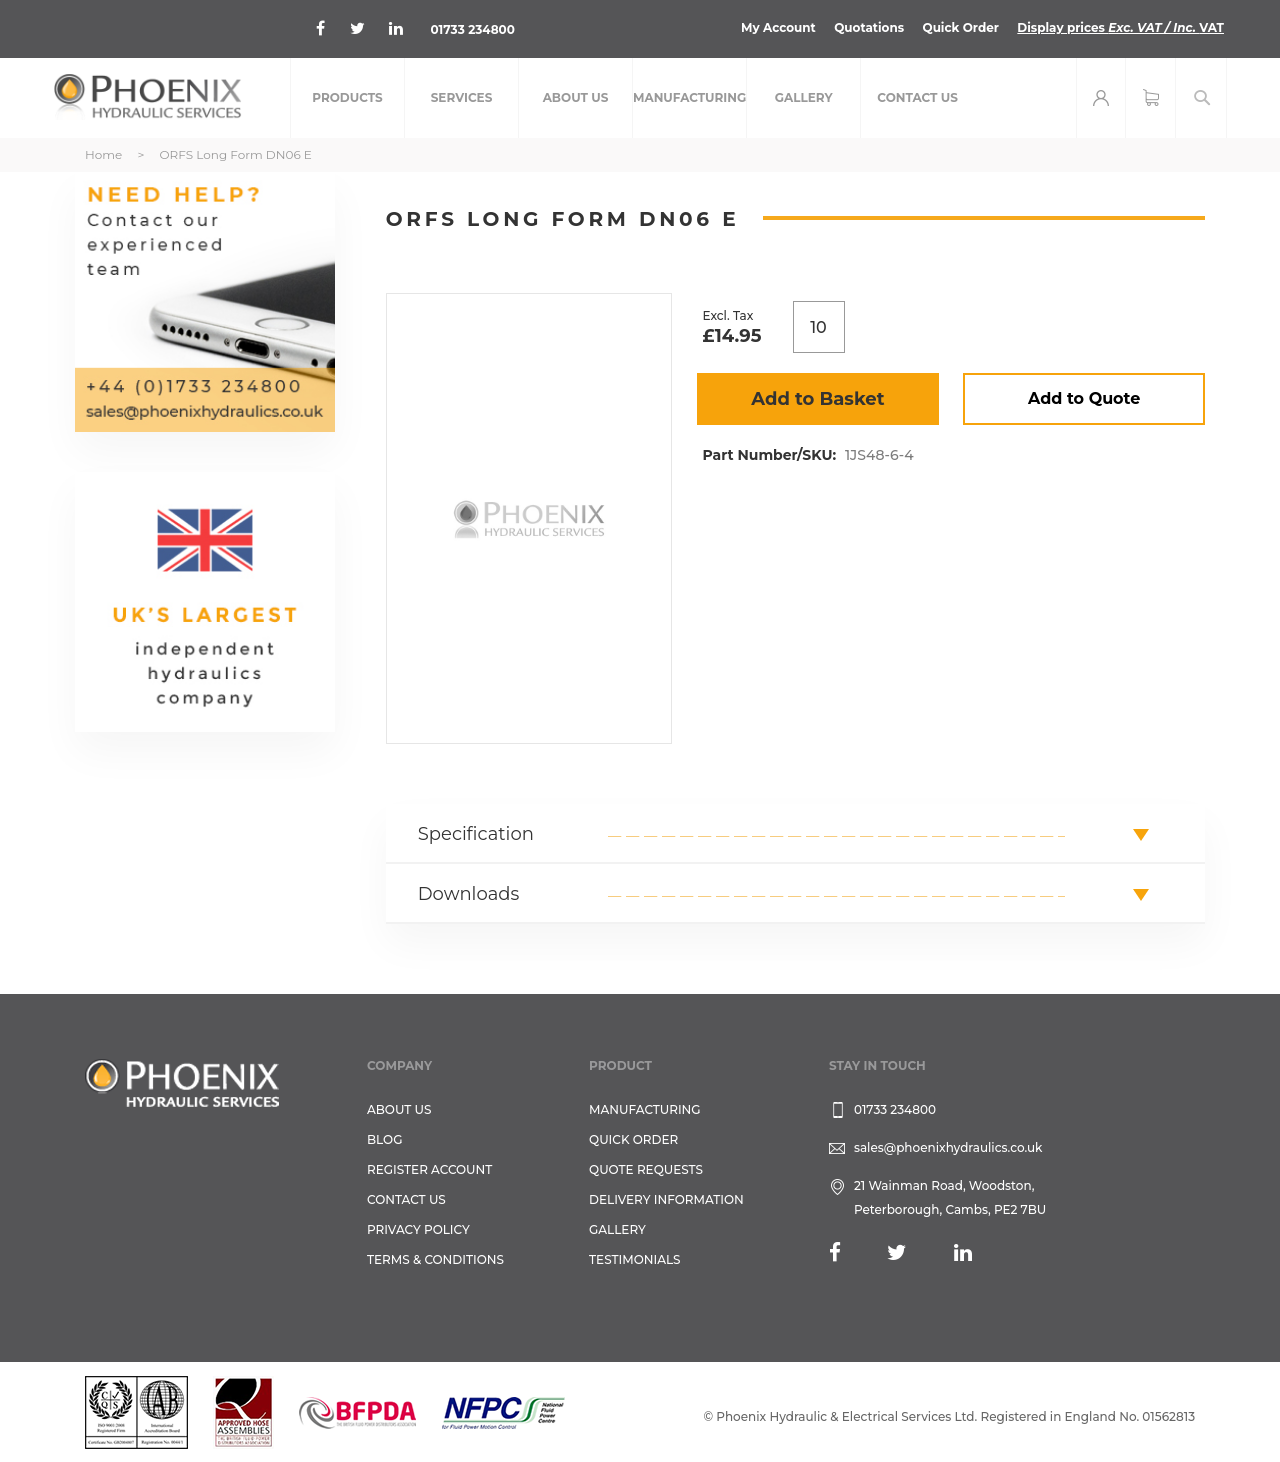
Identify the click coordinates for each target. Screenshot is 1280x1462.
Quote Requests (646, 1169)
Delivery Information (666, 1199)
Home (103, 154)
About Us (399, 1109)
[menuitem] (347, 98)
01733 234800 (472, 29)
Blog (384, 1139)
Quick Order (960, 27)
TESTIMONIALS (634, 1259)
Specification (476, 834)
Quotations (869, 27)
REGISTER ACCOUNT (429, 1169)
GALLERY (617, 1229)
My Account (778, 27)
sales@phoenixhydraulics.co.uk (948, 1147)
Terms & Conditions (435, 1259)
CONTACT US (406, 1199)
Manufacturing (645, 1109)
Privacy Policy (418, 1229)
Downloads (469, 894)
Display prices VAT (1120, 27)
